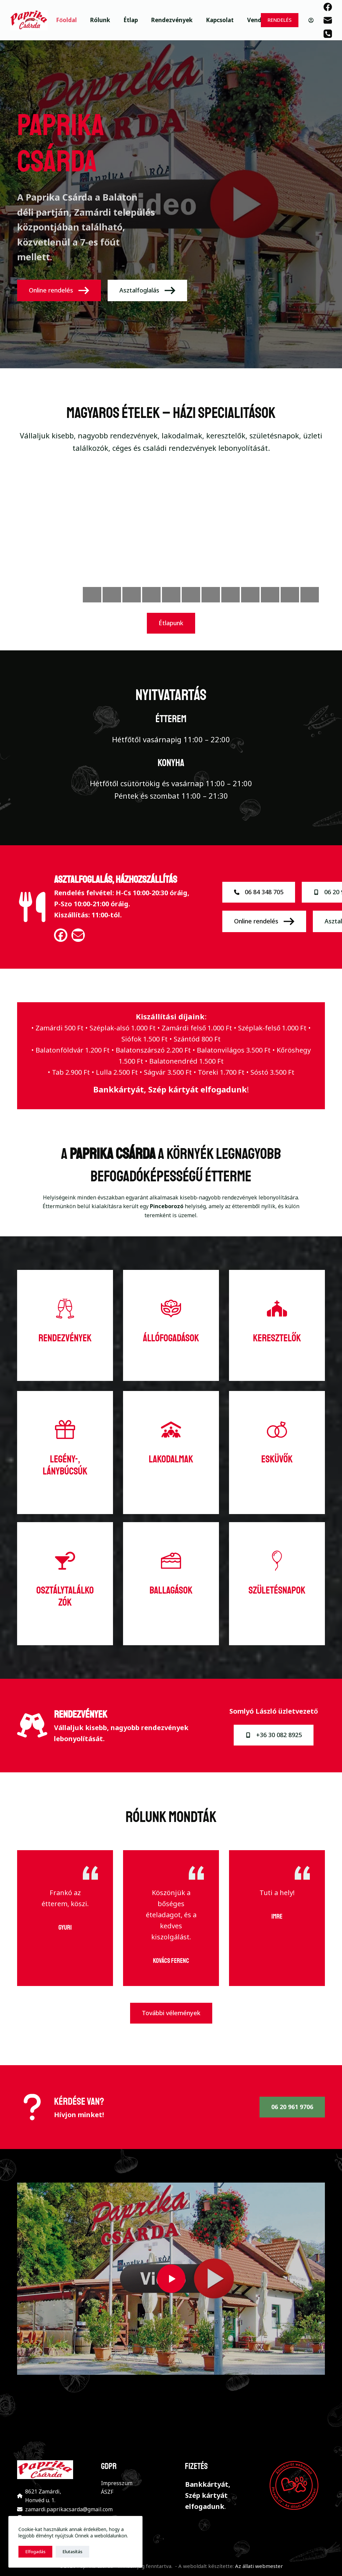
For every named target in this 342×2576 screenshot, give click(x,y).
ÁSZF (107, 2492)
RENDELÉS (280, 19)
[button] (171, 2279)
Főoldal (66, 20)
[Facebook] (328, 7)
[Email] (328, 20)
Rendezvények (171, 20)
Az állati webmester (259, 2566)
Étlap (130, 20)
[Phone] (328, 34)
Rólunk (100, 20)
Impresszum (116, 2483)
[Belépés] (311, 20)
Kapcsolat (220, 20)
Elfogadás (35, 2551)
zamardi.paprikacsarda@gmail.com (69, 2509)
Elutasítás (72, 2551)
